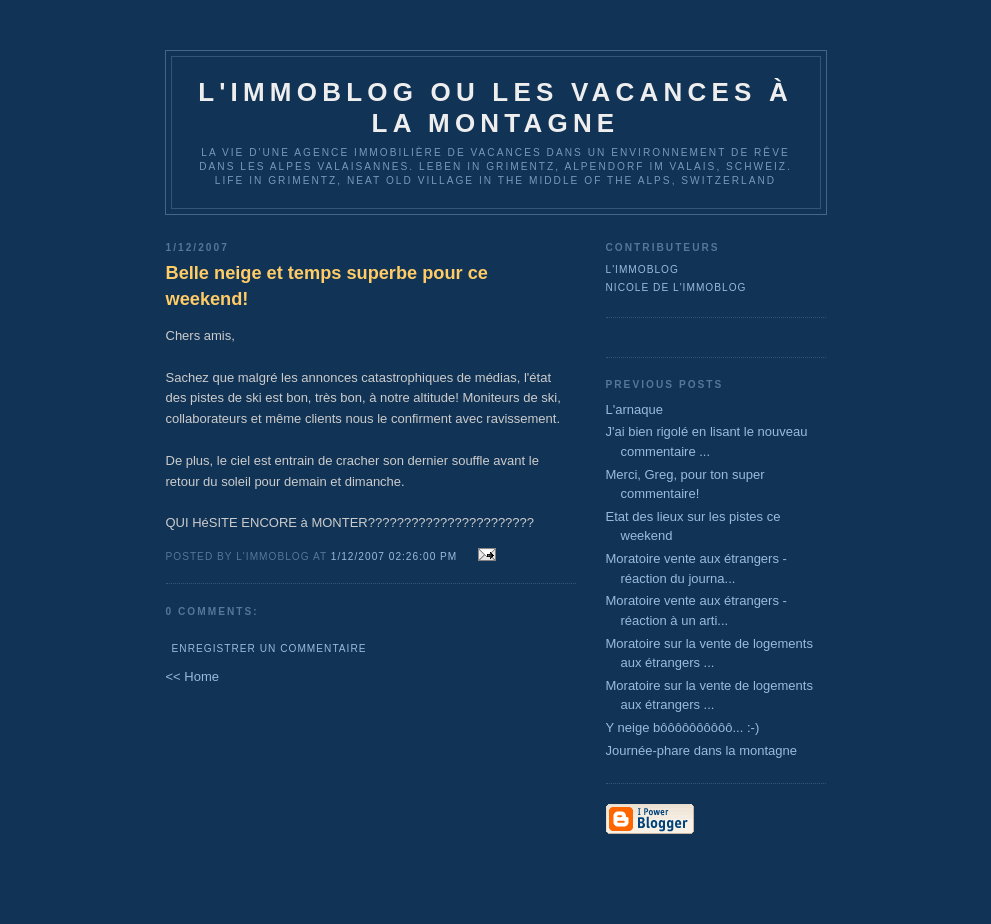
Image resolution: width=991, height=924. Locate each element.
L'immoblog (642, 269)
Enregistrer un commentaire (269, 648)
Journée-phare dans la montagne (702, 750)
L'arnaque (634, 409)
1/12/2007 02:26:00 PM (394, 556)
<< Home (192, 676)
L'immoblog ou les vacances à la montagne (495, 107)
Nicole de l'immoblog (676, 287)
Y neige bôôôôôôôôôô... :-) (683, 727)
